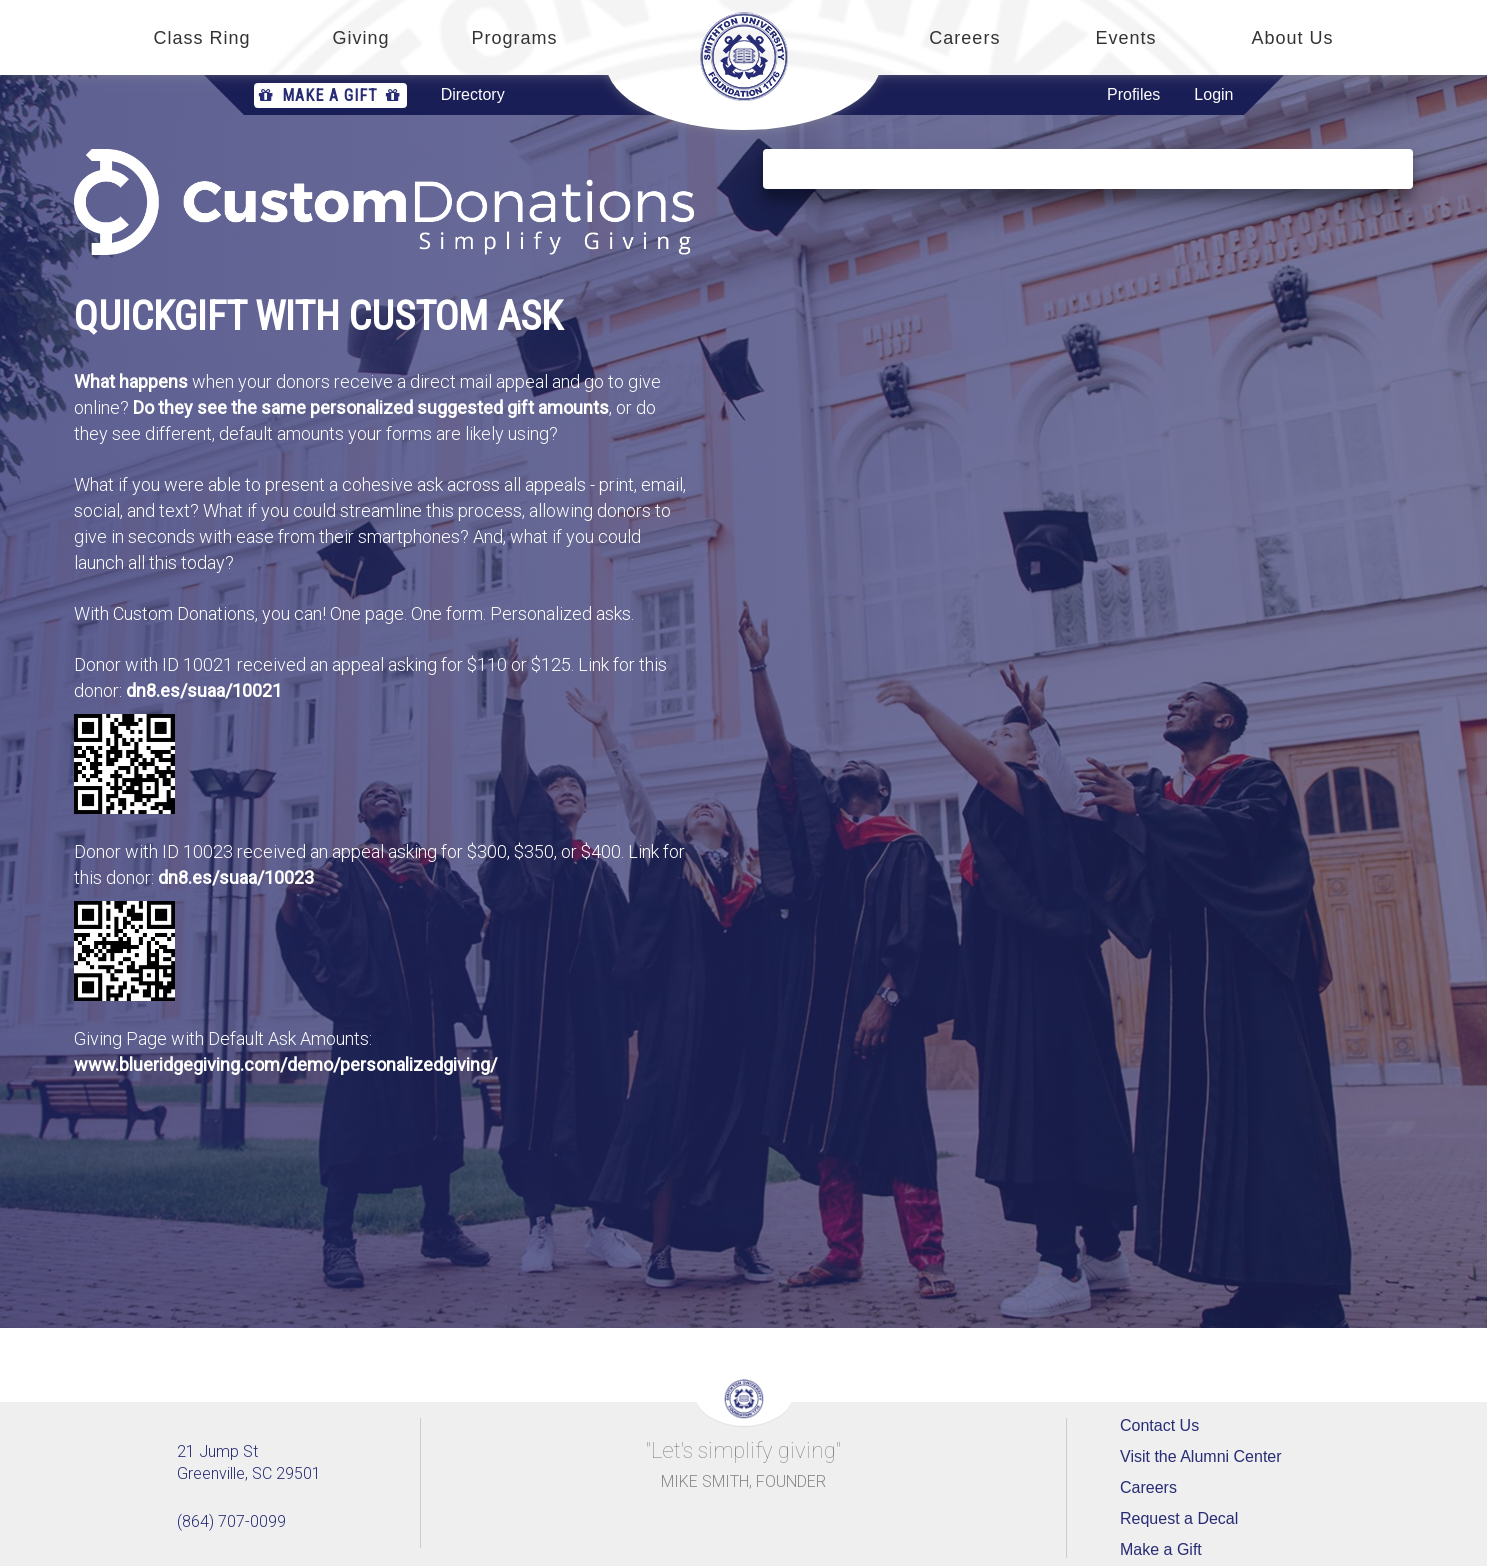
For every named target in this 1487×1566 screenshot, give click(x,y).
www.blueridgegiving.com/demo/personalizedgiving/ (285, 1064)
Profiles (1133, 94)
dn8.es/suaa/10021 (204, 690)
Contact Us (1159, 1425)
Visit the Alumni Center (1201, 1456)
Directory (473, 94)
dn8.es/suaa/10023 (236, 877)
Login (1213, 94)
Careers (1148, 1487)
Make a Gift (330, 95)
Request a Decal (1179, 1518)
